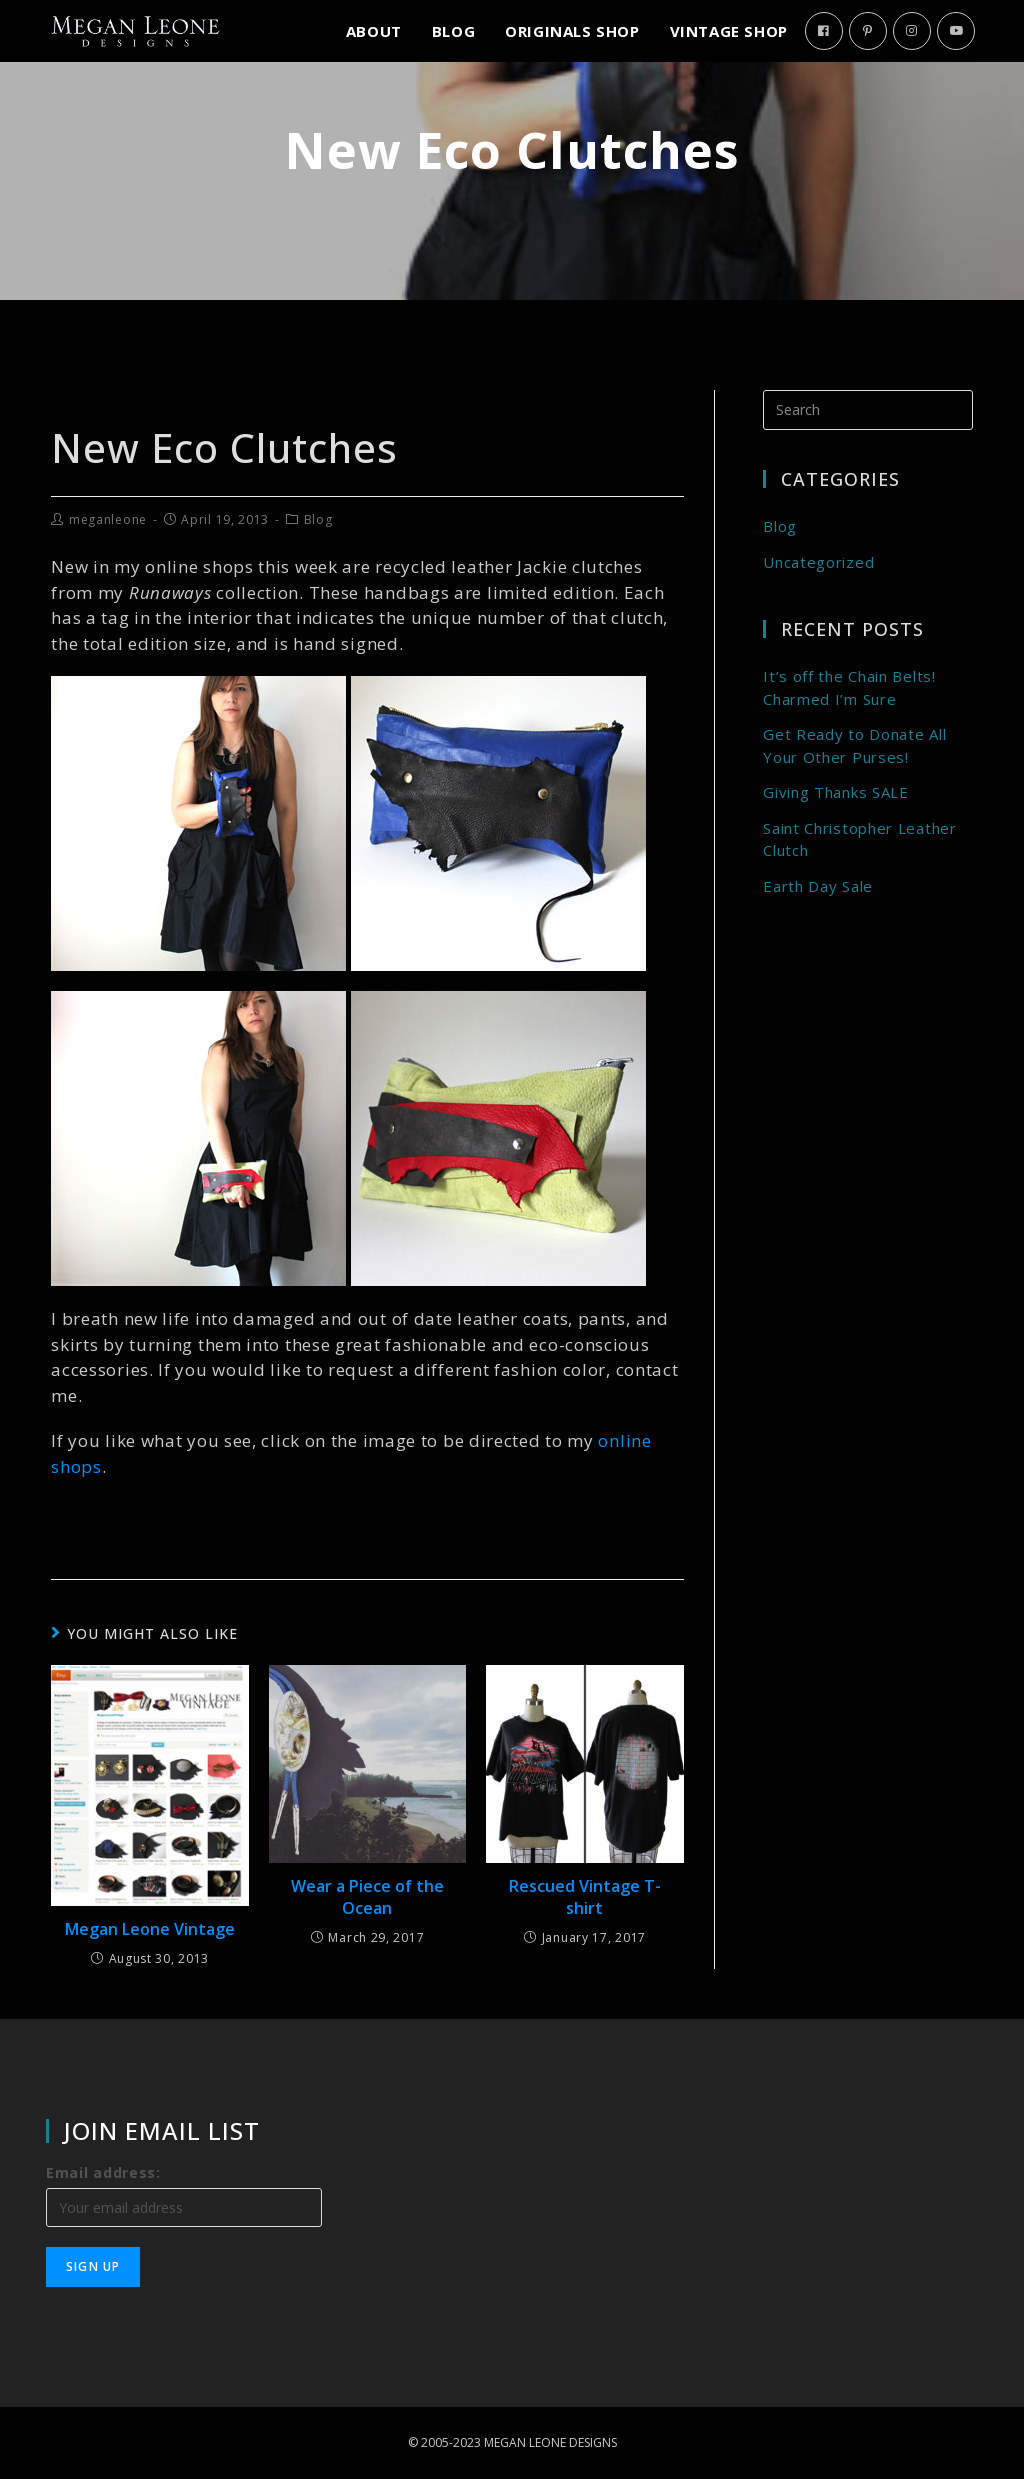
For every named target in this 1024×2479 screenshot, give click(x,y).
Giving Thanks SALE (836, 792)
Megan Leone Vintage (150, 1929)
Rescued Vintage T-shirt (585, 1897)
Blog (318, 519)
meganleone (108, 519)
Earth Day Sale (818, 886)
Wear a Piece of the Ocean (367, 1897)
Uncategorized (818, 562)
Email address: (103, 2172)
